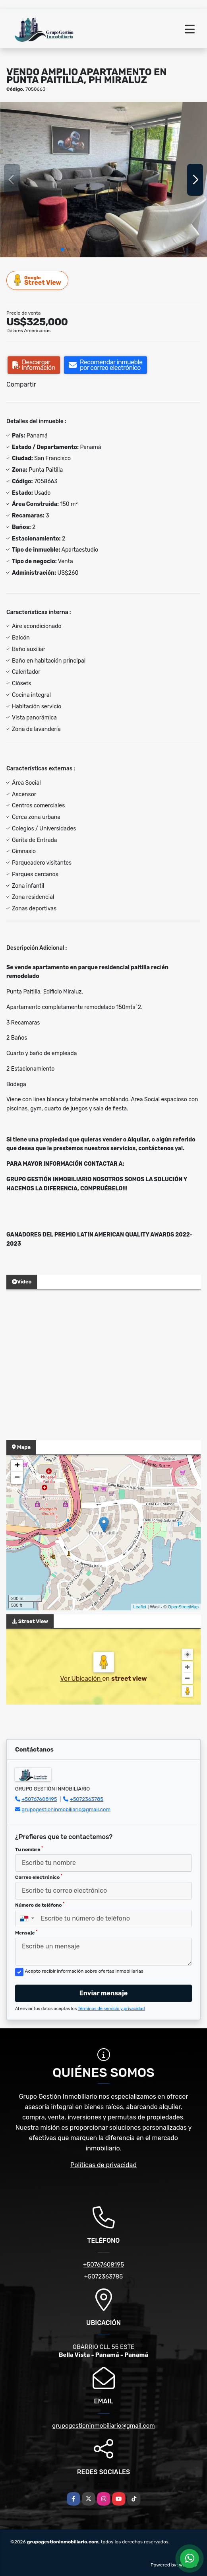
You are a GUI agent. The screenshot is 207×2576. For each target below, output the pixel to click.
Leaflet (139, 1606)
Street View (38, 280)
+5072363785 (87, 1799)
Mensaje (26, 1932)
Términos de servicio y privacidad (111, 2008)
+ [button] (17, 1466)
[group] (103, 179)
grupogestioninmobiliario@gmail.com (65, 1809)
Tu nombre (29, 1849)
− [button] (17, 1478)
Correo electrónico (38, 1877)
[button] (62, 249)
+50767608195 (39, 1799)
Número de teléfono (39, 1904)
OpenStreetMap (183, 1606)
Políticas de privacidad (103, 2165)
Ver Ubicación (81, 1678)
